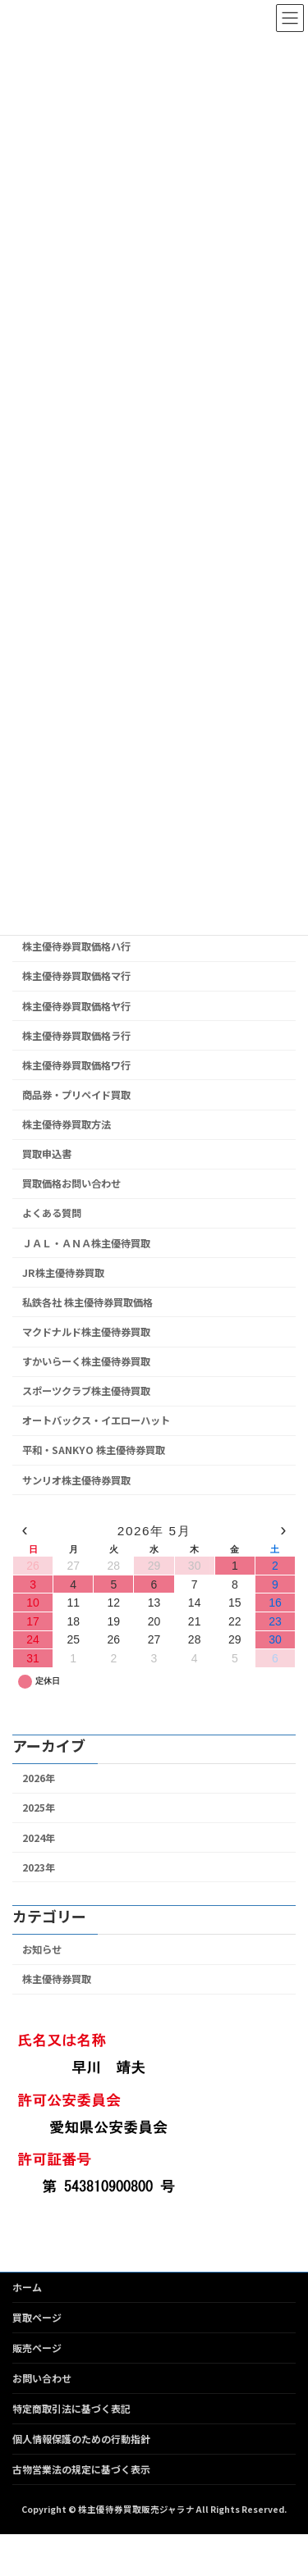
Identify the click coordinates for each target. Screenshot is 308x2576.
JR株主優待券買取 (63, 1272)
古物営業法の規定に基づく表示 (81, 2469)
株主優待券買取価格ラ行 (76, 1035)
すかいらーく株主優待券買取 (86, 1361)
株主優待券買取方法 (66, 1124)
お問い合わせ (41, 2378)
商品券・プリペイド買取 (76, 1094)
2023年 (38, 1867)
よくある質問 (51, 1213)
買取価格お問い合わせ (71, 1184)
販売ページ (37, 2348)
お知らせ (42, 1949)
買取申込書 (46, 1154)
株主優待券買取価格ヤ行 (76, 1006)
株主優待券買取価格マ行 (76, 976)
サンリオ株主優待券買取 (76, 1480)
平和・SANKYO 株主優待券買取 (93, 1450)
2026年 (38, 1778)
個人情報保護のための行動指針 (81, 2439)
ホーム (27, 2287)
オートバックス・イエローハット (96, 1421)
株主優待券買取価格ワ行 (76, 1065)
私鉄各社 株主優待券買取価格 (87, 1302)
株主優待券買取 (56, 1979)
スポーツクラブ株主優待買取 (86, 1391)
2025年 (38, 1808)
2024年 (38, 1838)
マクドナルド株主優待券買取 (86, 1331)
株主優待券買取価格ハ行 (76, 947)
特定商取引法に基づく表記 (71, 2408)
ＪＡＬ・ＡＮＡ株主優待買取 (86, 1243)
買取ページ (37, 2317)
